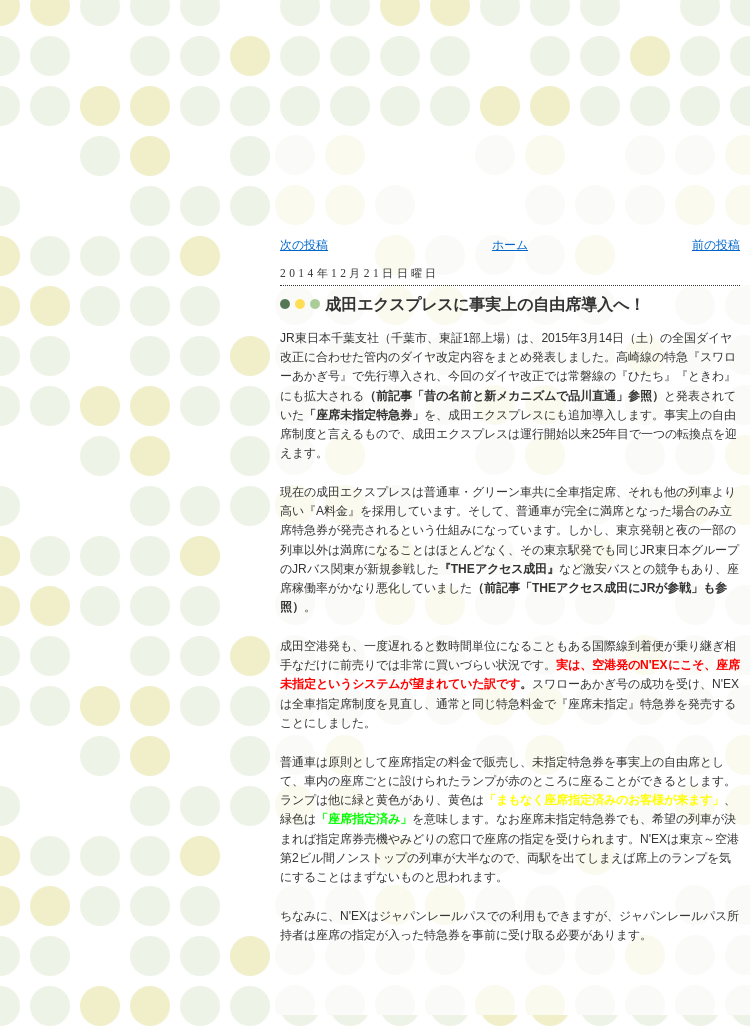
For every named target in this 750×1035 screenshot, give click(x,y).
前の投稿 (716, 245)
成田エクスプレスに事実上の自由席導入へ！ (485, 304)
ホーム (510, 245)
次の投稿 (304, 245)
